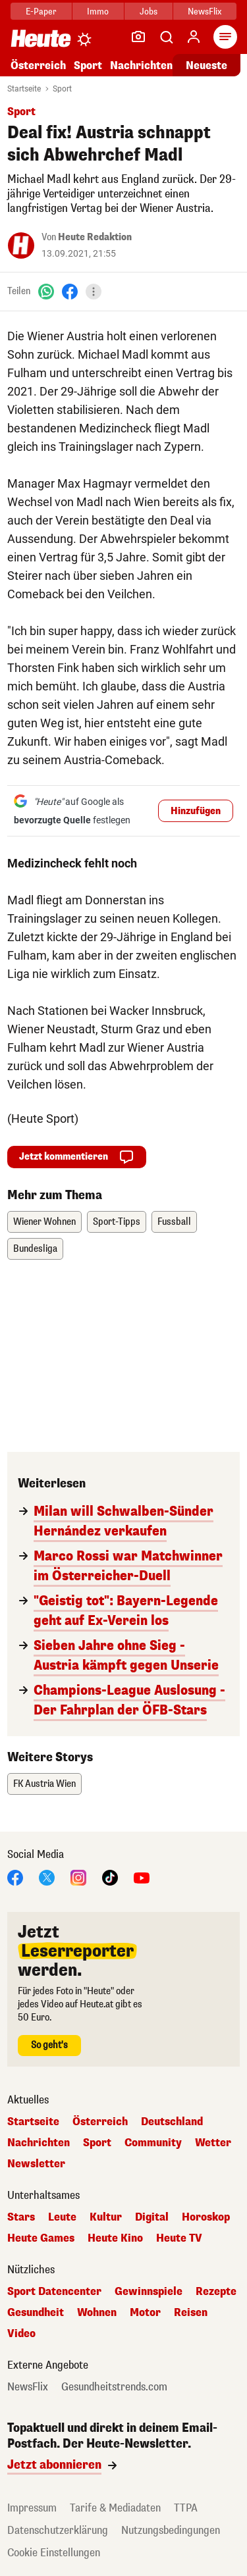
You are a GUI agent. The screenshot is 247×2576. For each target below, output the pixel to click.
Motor (145, 2312)
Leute (62, 2217)
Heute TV (179, 2238)
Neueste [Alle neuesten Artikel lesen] (206, 65)
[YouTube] (142, 1877)
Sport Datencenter (54, 2291)
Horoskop (206, 2217)
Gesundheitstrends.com (114, 2387)
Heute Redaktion (95, 237)
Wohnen (97, 2312)
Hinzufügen (196, 811)
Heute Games (40, 2238)
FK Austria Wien (44, 1784)
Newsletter (36, 2164)
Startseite (24, 88)
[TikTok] (110, 1877)
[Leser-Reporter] (138, 37)
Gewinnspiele (148, 2291)
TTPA (186, 2508)
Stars (21, 2217)
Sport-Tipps (116, 1222)
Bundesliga (35, 1249)
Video (21, 2333)
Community (153, 2143)
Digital (152, 2217)
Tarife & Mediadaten (115, 2508)
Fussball (174, 1222)
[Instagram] (78, 1877)
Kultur (106, 2217)
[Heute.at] (41, 38)
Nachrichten (141, 65)
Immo (98, 11)
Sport (88, 65)
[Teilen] (93, 291)
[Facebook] (70, 291)
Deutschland (172, 2121)
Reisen (190, 2312)
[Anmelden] (194, 37)
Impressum (32, 2508)
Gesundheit (35, 2312)
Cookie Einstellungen (53, 2553)
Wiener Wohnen (44, 1222)
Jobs (148, 11)
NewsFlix (204, 11)
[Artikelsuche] (166, 37)
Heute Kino (115, 2238)
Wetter (213, 2143)
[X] (47, 1877)
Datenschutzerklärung (57, 2530)
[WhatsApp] (46, 291)
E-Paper (41, 11)
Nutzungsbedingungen (170, 2530)
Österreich (38, 65)
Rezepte (216, 2291)
